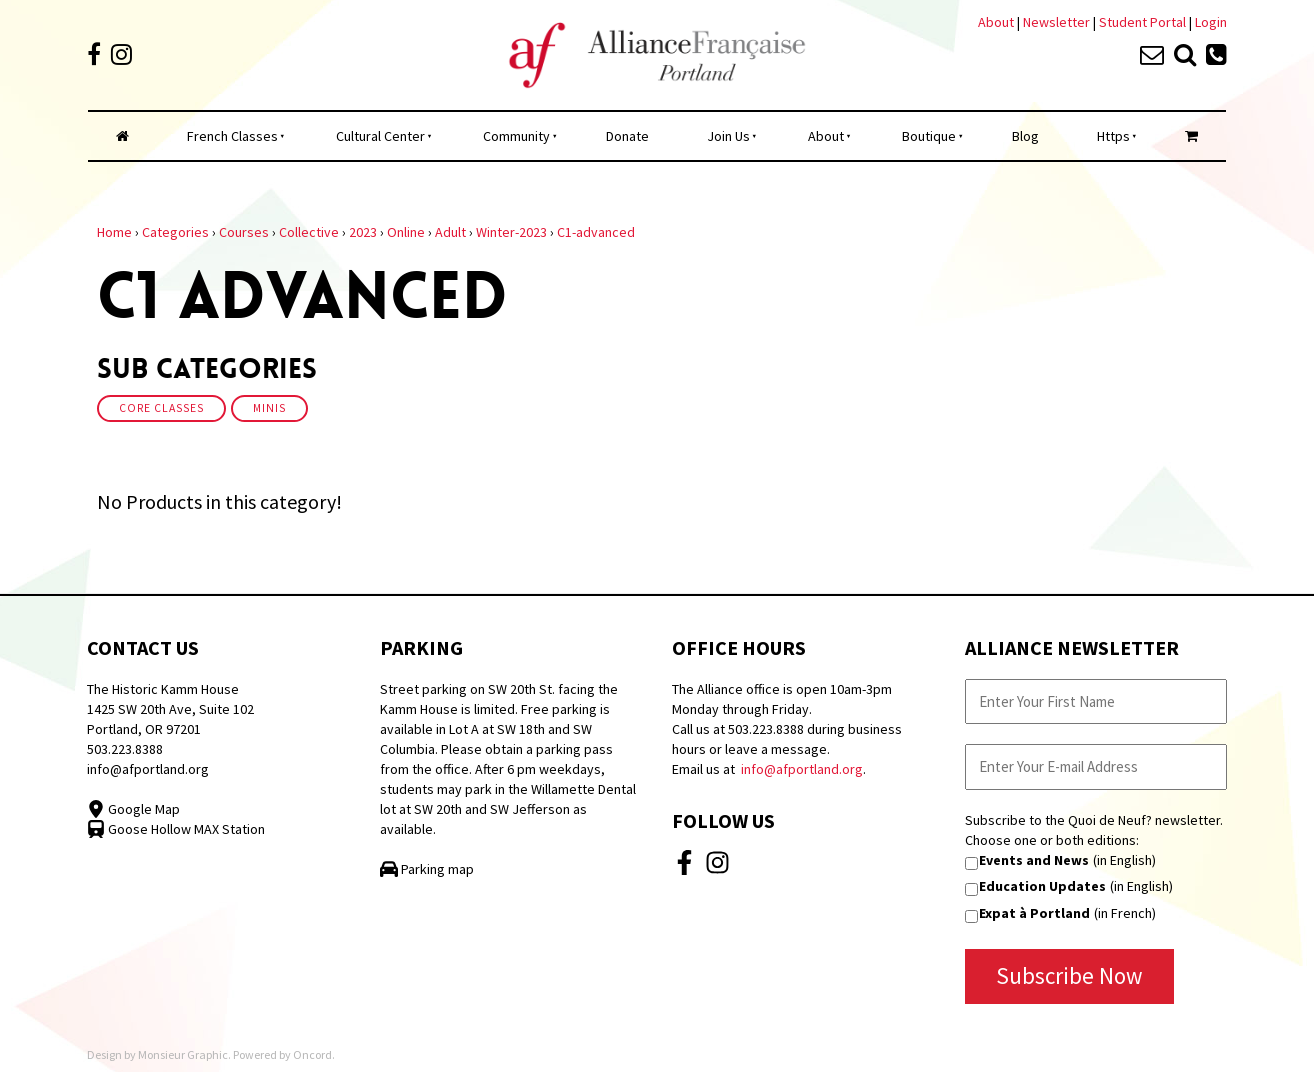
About (996, 22)
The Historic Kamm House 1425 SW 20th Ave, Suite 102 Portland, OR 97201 (170, 709)
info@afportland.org (148, 769)
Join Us (728, 136)
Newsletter (1058, 22)
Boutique (929, 136)
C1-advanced (596, 232)
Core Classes (161, 408)
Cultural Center (380, 136)
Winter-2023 (511, 232)
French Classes (232, 136)
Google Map (133, 809)
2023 (363, 232)
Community (516, 136)
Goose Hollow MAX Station (176, 829)
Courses (244, 232)
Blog (1025, 136)
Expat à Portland (1034, 913)
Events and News (1034, 860)
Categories (175, 232)
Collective (309, 232)
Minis (269, 408)
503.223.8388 (125, 749)
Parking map (427, 869)
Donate (627, 136)
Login (1211, 22)
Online (406, 232)
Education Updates (1042, 886)
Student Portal (1142, 22)
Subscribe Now (1069, 975)
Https (1113, 136)
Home (114, 232)
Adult (450, 232)
